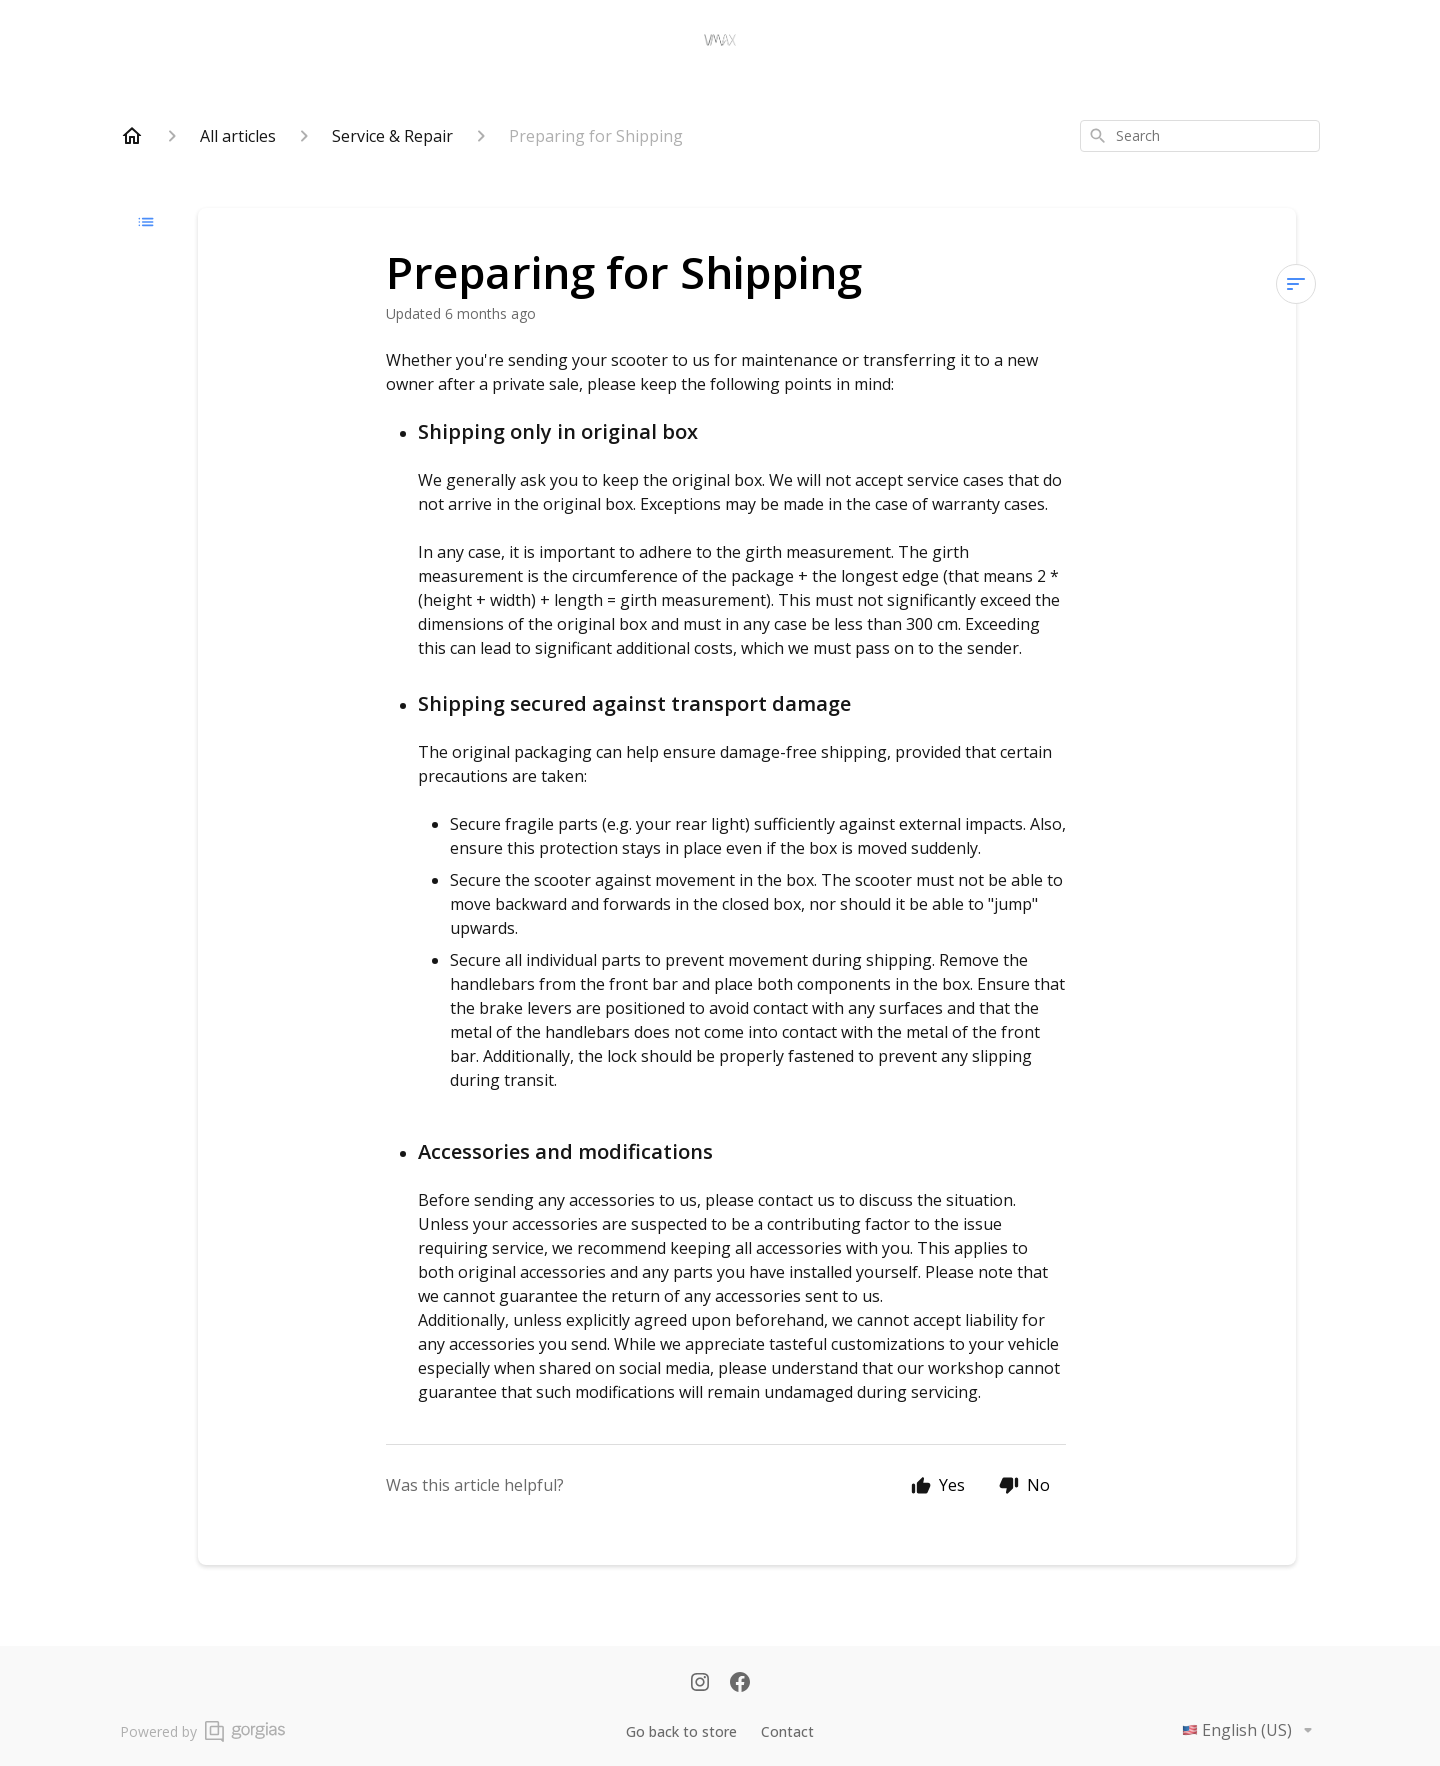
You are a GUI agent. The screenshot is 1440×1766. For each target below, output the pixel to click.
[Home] (132, 136)
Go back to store (681, 1731)
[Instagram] (700, 1684)
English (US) (1251, 1730)
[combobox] (1200, 136)
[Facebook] (740, 1684)
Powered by (202, 1731)
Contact (787, 1731)
